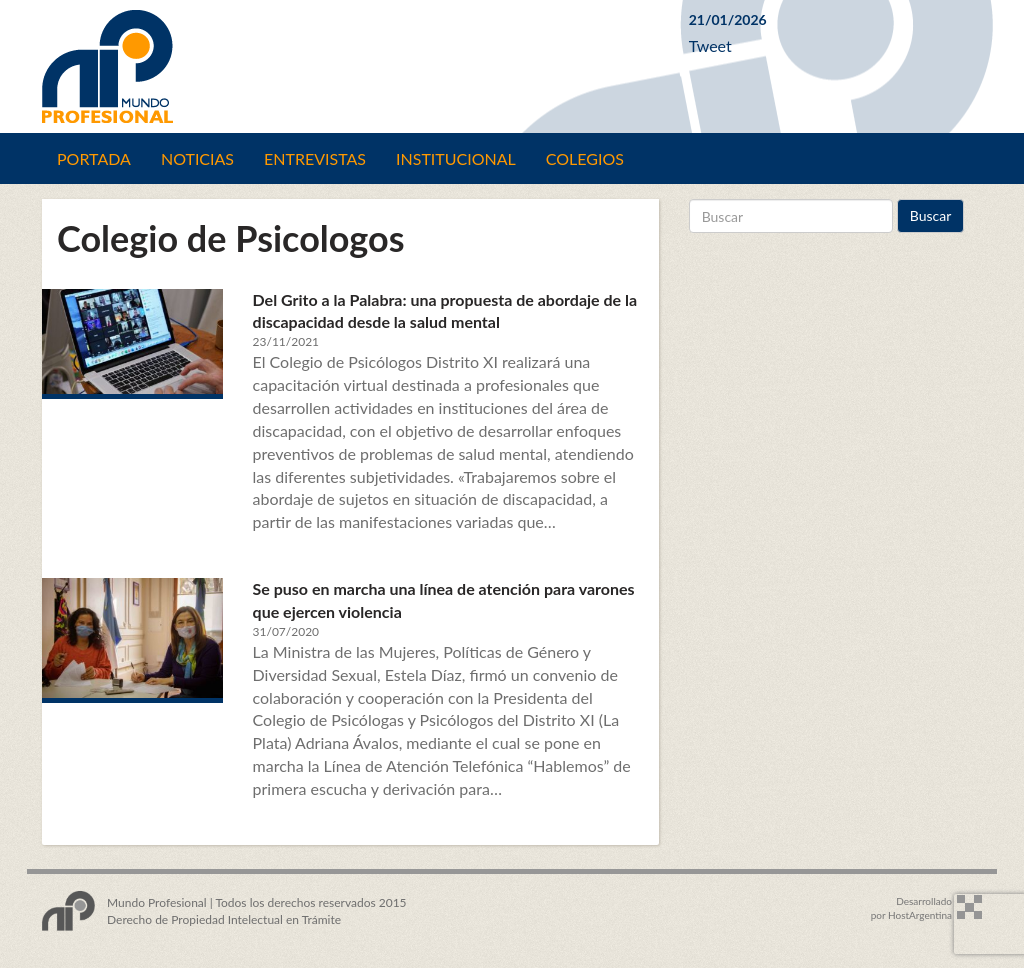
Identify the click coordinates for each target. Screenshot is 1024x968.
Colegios (585, 158)
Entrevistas (315, 158)
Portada (94, 158)
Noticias (197, 158)
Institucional (456, 158)
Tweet (710, 45)
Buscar (931, 215)
